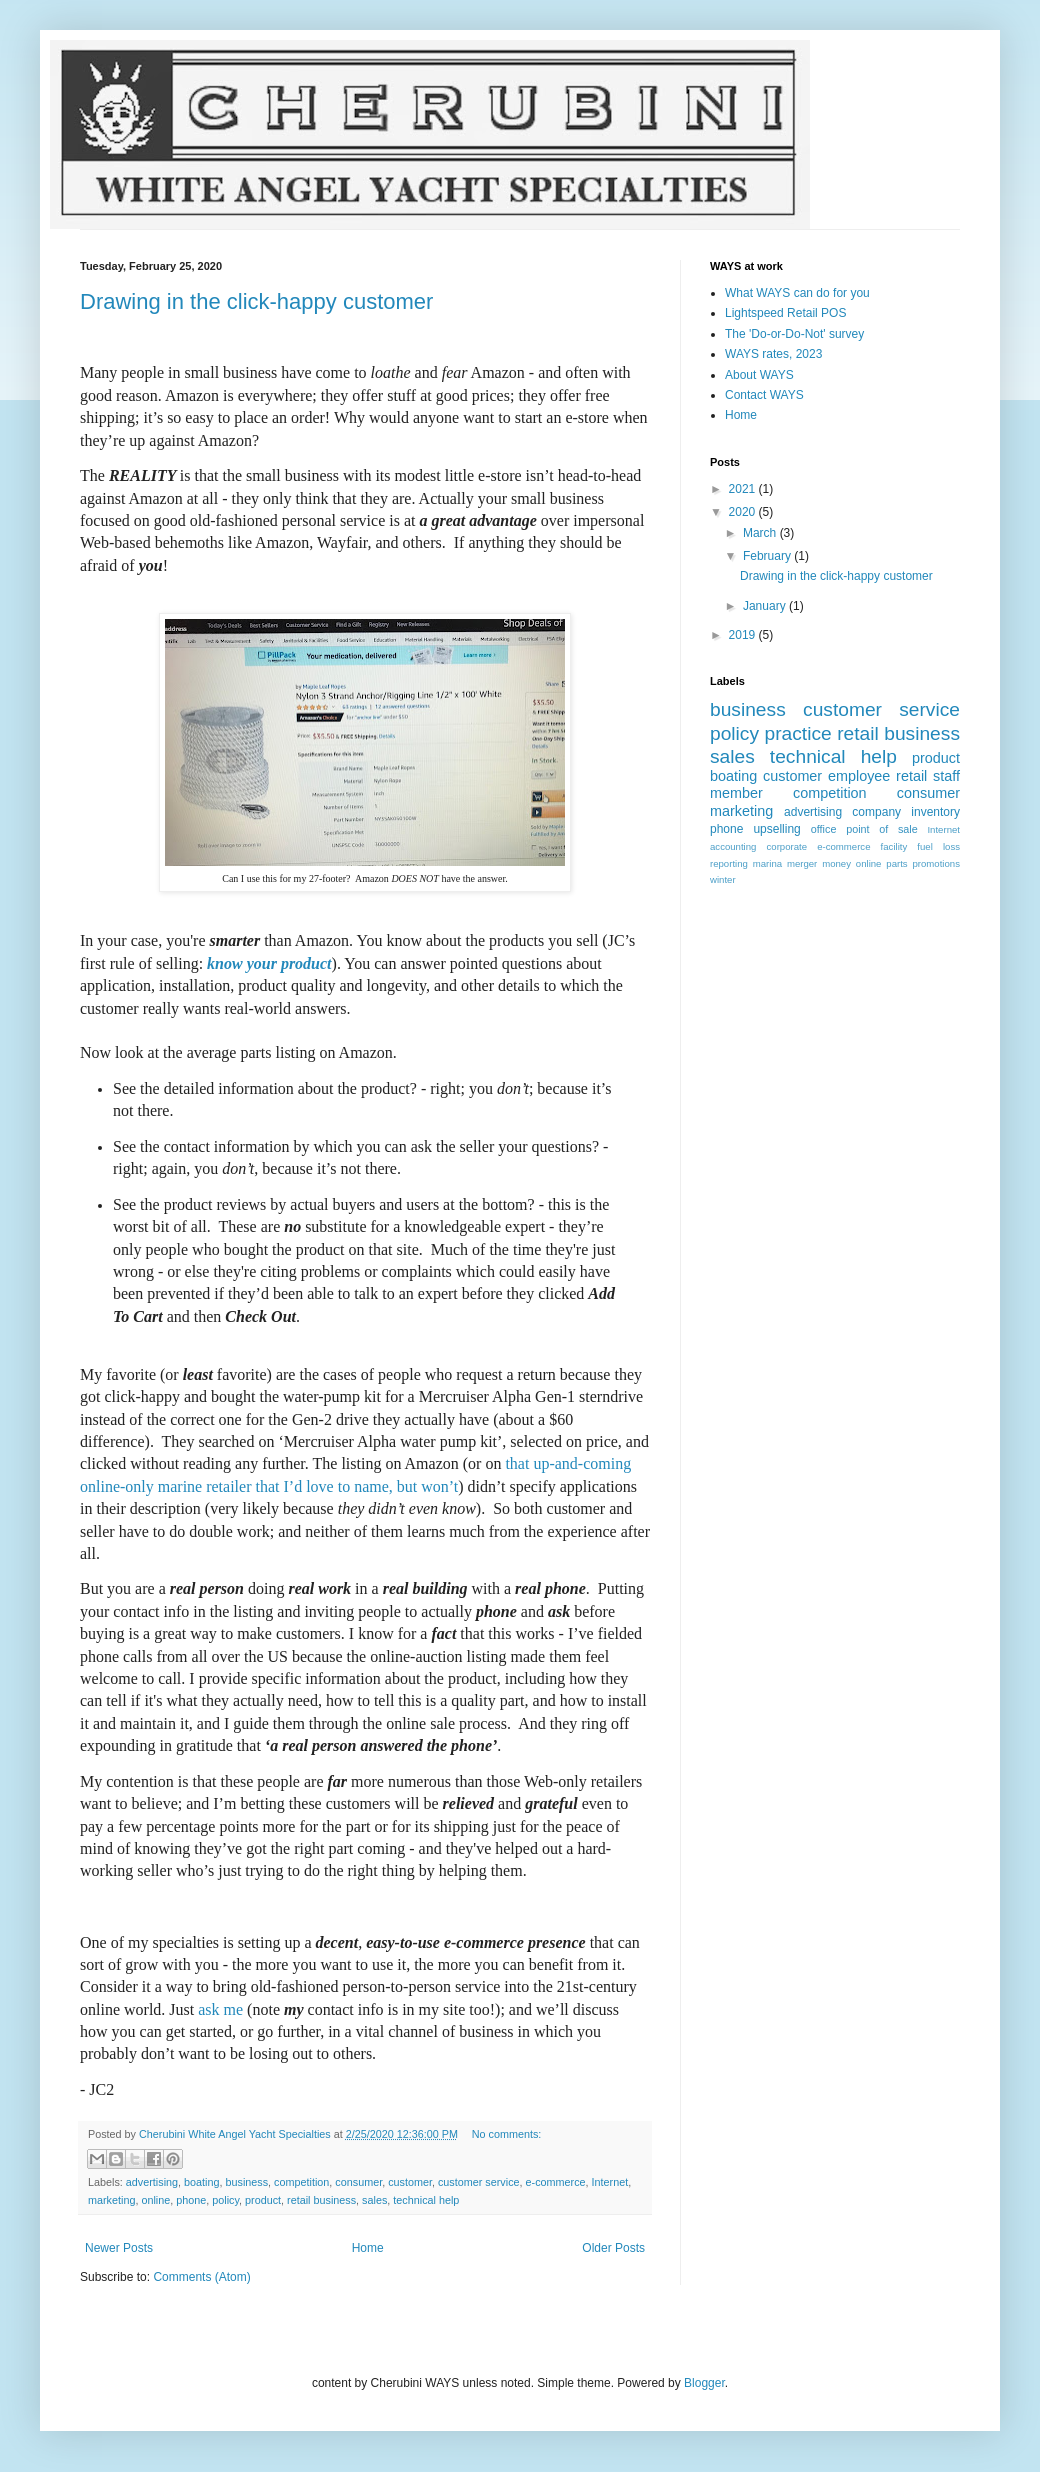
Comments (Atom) (201, 2277)
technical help (426, 2200)
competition (301, 2182)
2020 (744, 512)
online (155, 2200)
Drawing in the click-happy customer (256, 301)
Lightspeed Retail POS (785, 313)
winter (723, 879)
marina (767, 863)
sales (374, 2200)
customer (410, 2182)
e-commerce (556, 2182)
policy (225, 2200)
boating (201, 2182)
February (768, 556)
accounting (733, 846)
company (876, 812)
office (824, 829)
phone (191, 2200)
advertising (152, 2182)
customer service (479, 2182)
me (220, 2009)
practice (798, 733)
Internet (610, 2182)
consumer (358, 2182)
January (766, 606)
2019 (744, 635)
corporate (787, 846)
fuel (924, 846)
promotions (936, 863)
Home (368, 2248)
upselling (776, 829)
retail (911, 776)
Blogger (704, 2383)
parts (896, 863)
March (761, 533)
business (246, 2182)
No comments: (507, 2134)
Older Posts (613, 2248)
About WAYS (759, 375)
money (836, 863)
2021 (744, 489)
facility (894, 846)
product (263, 2200)
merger (802, 863)
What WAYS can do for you (797, 293)
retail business (321, 2200)
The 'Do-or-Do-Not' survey (794, 334)
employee (859, 776)
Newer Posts (119, 2248)
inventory (935, 812)
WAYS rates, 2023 (773, 354)
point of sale (882, 829)
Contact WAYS (764, 395)
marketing (111, 2200)
